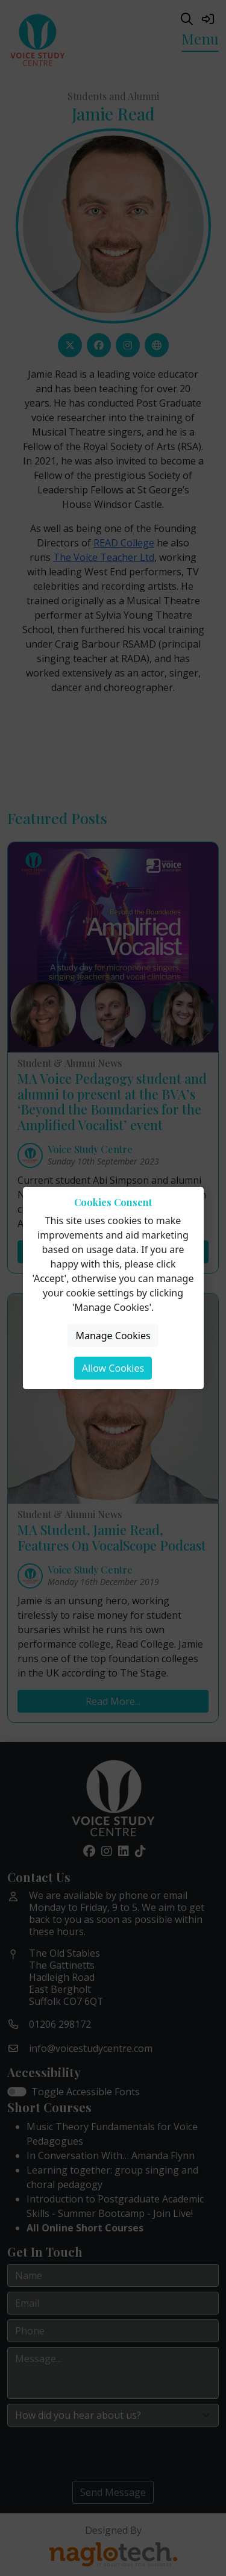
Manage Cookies (112, 1335)
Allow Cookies (113, 1368)
